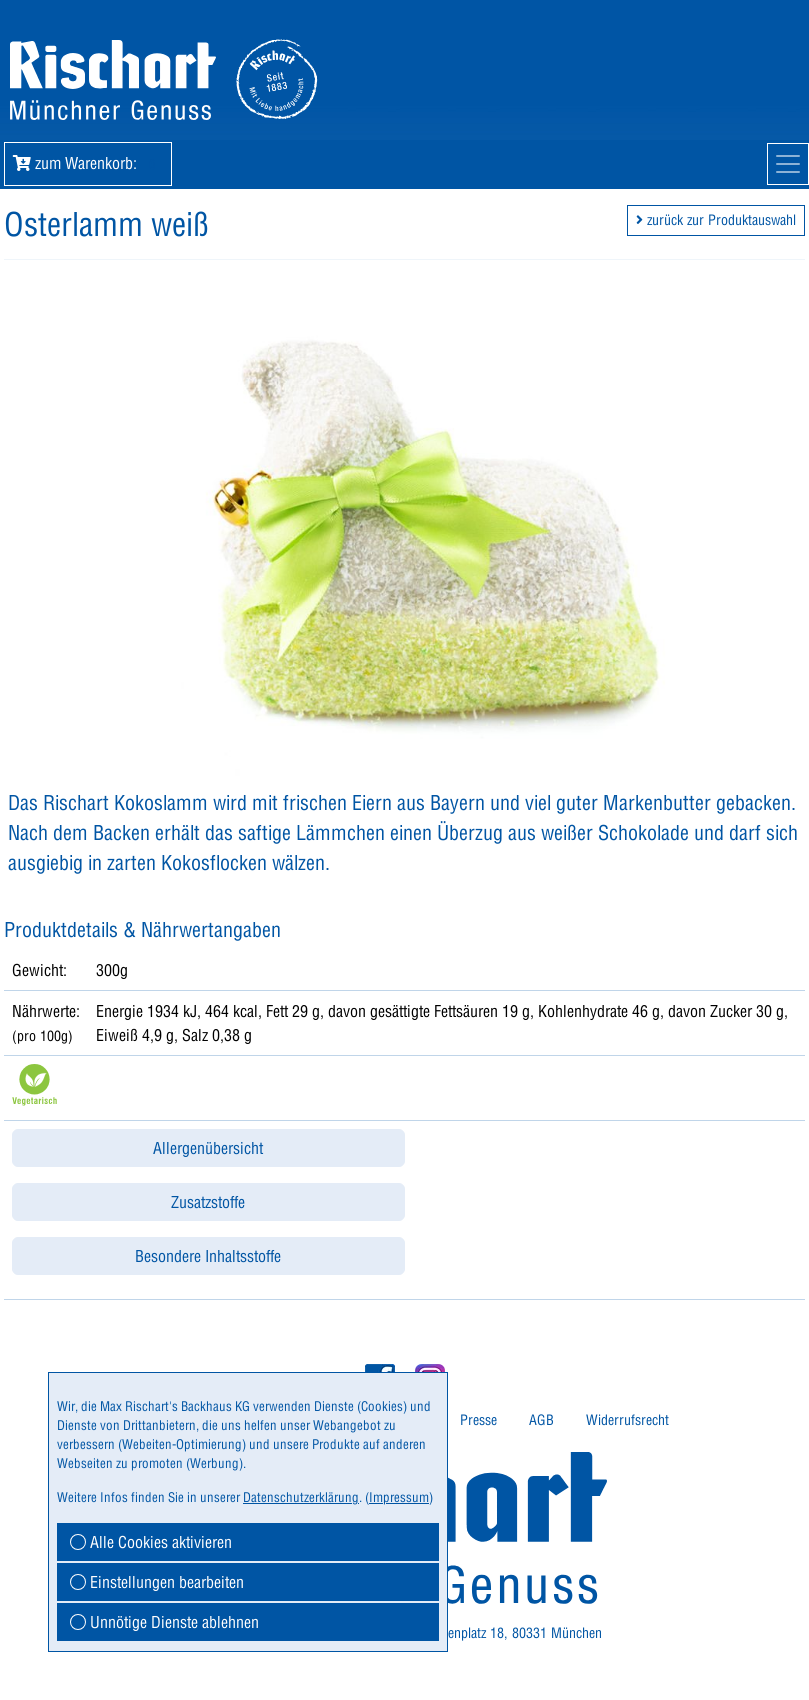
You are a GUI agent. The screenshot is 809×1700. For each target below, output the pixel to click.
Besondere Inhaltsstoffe (208, 1256)
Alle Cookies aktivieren (151, 1542)
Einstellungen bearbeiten (157, 1582)
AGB (541, 1420)
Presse (478, 1420)
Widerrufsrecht (627, 1420)
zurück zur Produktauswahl (716, 220)
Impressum (399, 1497)
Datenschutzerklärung (301, 1497)
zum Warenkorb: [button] (88, 163)
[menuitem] (478, 1420)
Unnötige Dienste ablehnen (164, 1622)
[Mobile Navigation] (788, 164)
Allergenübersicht (208, 1148)
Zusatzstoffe (208, 1202)
